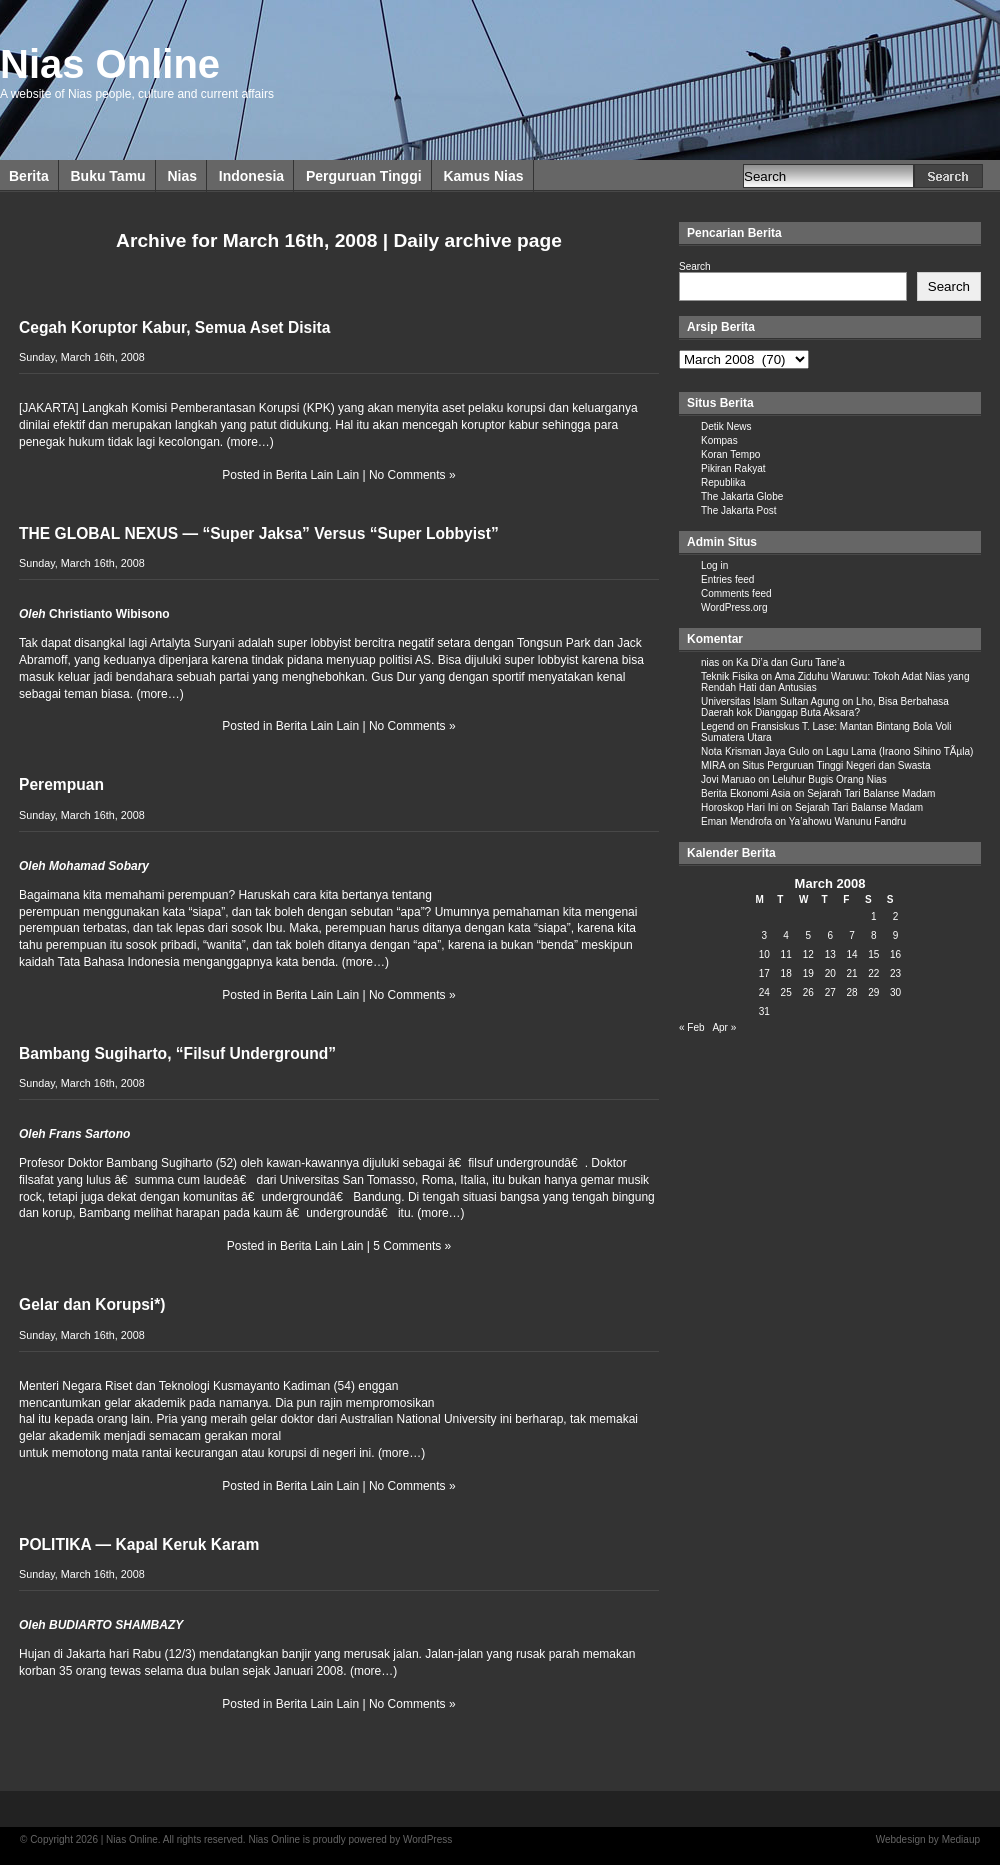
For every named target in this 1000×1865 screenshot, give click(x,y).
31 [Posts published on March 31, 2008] (764, 1011)
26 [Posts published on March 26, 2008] (808, 992)
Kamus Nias (483, 176)
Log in (714, 565)
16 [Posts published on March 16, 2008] (895, 954)
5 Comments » (412, 1246)
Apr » (724, 1027)
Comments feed (736, 593)
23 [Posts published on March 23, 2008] (895, 973)
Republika (723, 482)
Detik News (726, 426)
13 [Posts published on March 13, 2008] (830, 954)
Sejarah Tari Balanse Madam (871, 793)
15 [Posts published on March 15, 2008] (873, 954)
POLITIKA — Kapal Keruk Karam (139, 1544)
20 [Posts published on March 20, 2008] (830, 973)
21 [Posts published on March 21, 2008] (851, 973)
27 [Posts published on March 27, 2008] (830, 992)
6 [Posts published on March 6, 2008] (830, 935)
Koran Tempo (730, 454)
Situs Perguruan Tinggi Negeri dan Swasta (836, 765)
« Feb (692, 1027)
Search (695, 266)
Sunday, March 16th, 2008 (82, 357)
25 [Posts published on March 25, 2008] (786, 992)
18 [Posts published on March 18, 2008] (786, 973)
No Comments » (412, 475)
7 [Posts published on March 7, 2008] (852, 935)
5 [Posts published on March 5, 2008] (808, 935)
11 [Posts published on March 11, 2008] (786, 954)
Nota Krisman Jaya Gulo (755, 751)
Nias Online (110, 64)
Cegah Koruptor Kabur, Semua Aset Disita (174, 327)
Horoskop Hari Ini (739, 807)
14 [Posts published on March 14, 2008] (851, 954)
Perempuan (61, 784)
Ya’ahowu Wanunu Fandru (847, 821)
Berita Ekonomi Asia (746, 793)
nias (710, 662)
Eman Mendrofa (736, 821)
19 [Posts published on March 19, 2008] (808, 973)
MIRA (713, 765)
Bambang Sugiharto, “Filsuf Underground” (177, 1053)
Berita (29, 176)
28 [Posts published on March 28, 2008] (851, 992)
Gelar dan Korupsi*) (92, 1304)
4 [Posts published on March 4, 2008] (786, 935)
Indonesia (251, 176)
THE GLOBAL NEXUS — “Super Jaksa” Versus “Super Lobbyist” (259, 533)
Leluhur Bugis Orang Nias (829, 779)
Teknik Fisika (729, 676)
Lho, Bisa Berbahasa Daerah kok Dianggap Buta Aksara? (825, 707)
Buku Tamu (107, 176)
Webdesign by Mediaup (928, 1839)
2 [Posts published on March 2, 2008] (896, 916)
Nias (182, 176)
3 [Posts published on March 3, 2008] (765, 935)
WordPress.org (734, 607)
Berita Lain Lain (317, 475)
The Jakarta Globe (742, 496)
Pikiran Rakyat (733, 468)
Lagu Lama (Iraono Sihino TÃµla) (899, 751)
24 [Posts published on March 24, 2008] (764, 992)
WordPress (427, 1839)
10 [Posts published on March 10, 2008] (764, 954)
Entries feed (727, 579)
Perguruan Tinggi (364, 176)
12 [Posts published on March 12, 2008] (808, 954)
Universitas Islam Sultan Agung (770, 701)
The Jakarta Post (739, 510)
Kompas (719, 440)
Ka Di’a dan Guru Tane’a (790, 662)
